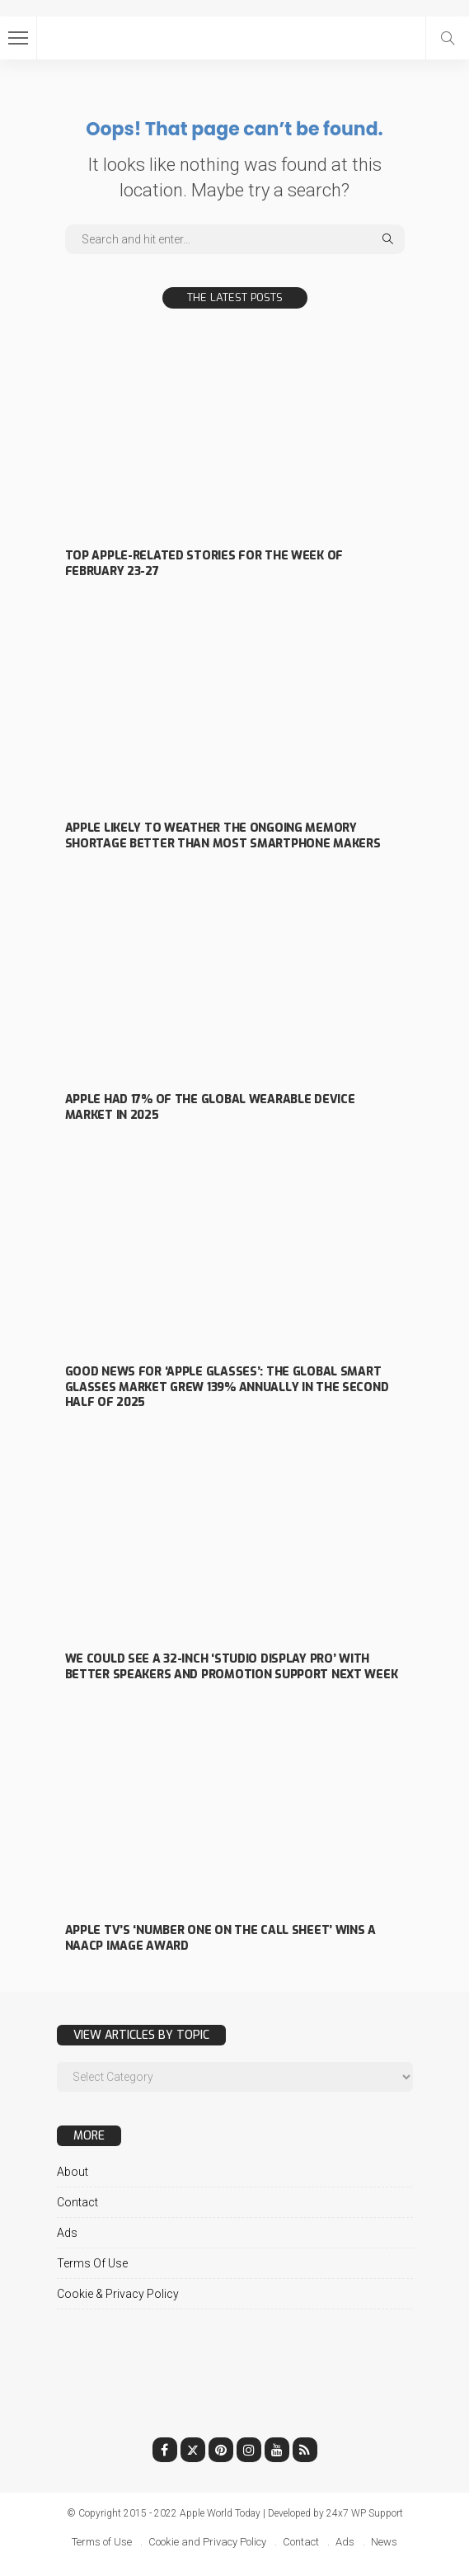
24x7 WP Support (364, 2513)
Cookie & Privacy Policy (118, 2293)
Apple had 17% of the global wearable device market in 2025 (210, 1107)
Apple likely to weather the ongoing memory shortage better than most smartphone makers (223, 836)
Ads (67, 2232)
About (72, 2171)
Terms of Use (92, 2263)
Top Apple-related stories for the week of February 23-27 (204, 563)
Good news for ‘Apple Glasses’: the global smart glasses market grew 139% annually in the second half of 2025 (227, 1387)
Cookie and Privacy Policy (207, 2542)
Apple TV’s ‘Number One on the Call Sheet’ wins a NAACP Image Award (221, 1938)
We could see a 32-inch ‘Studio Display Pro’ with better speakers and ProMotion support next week (231, 1666)
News (384, 2542)
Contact (77, 2202)
